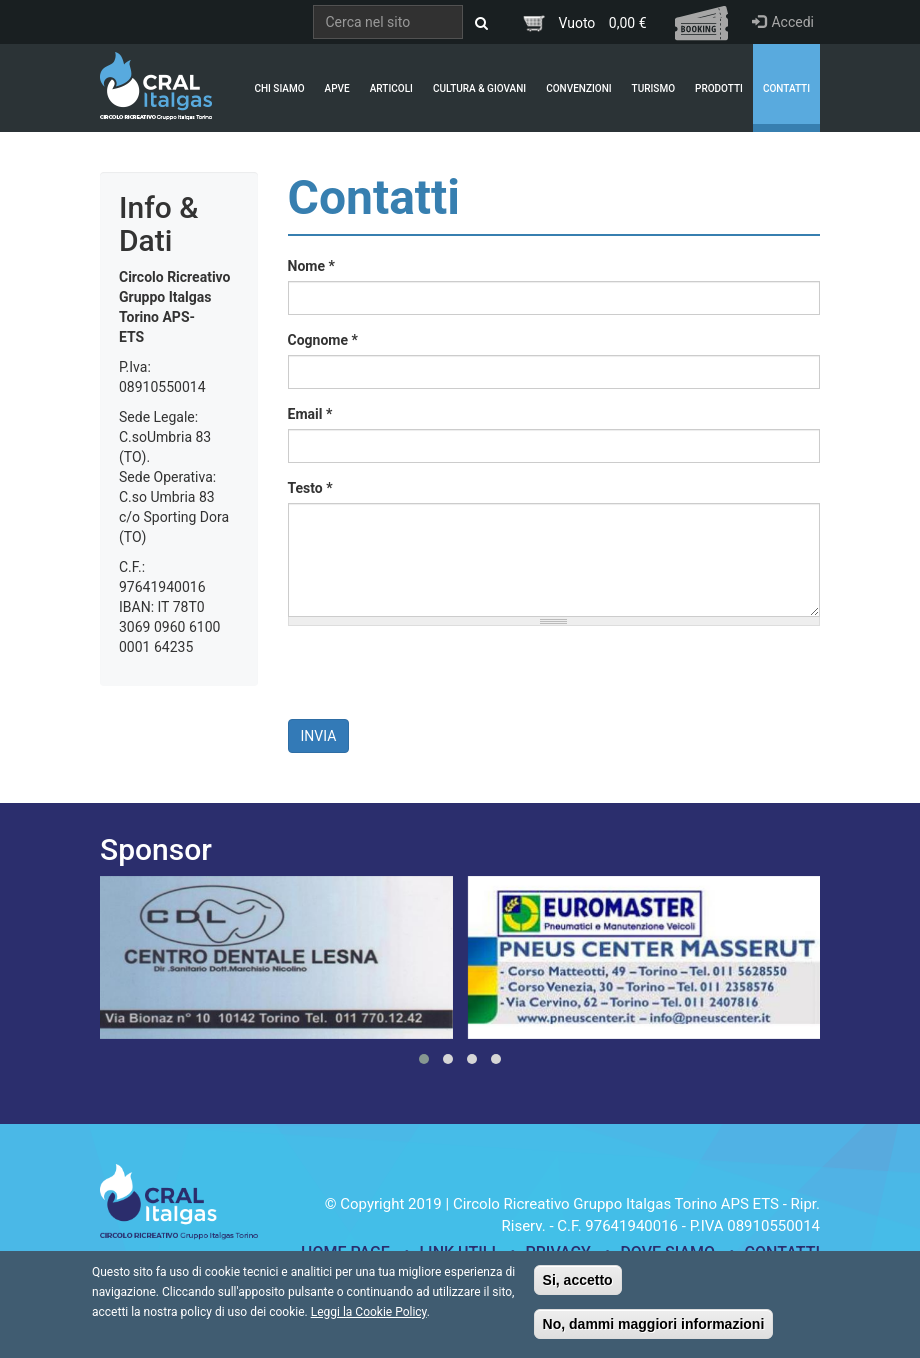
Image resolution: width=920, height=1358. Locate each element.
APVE (337, 88)
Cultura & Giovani (479, 88)
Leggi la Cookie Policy (369, 1312)
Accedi (783, 22)
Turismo (653, 88)
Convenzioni (578, 88)
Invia (319, 736)
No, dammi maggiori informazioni (654, 1324)
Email (310, 414)
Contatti (786, 88)
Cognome (323, 340)
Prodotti (719, 88)
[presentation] (440, 680)
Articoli (391, 88)
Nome (311, 266)
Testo (310, 488)
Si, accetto (578, 1280)
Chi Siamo (279, 88)
